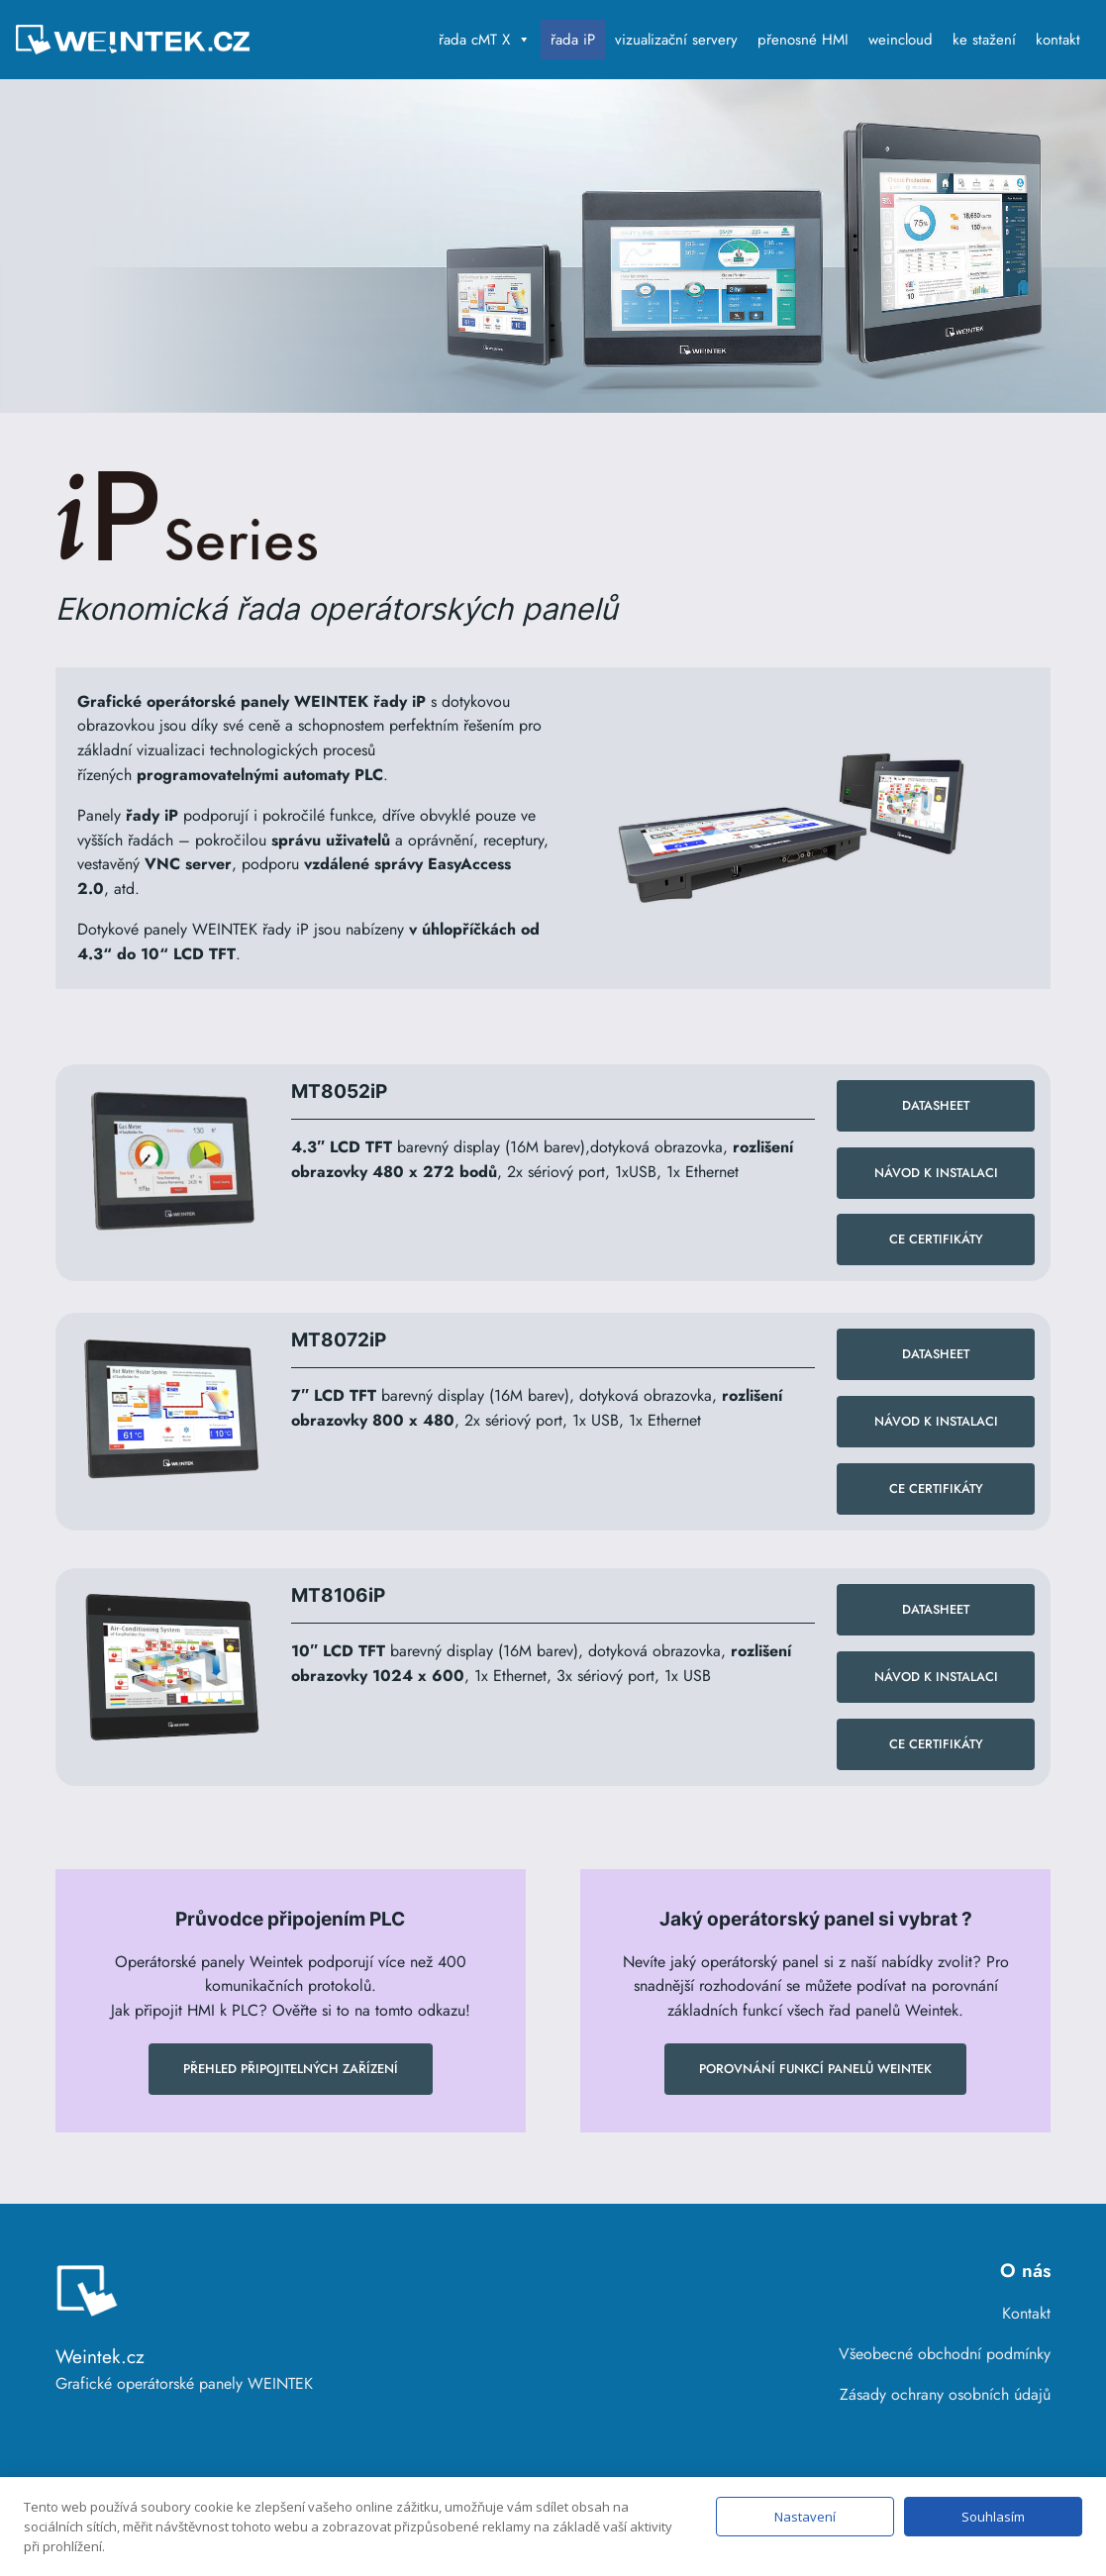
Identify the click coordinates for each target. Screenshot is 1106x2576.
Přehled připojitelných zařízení (290, 2068)
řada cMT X (485, 39)
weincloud (900, 39)
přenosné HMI (803, 39)
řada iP (573, 39)
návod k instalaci (936, 1676)
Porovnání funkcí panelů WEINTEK (815, 2068)
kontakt (1058, 39)
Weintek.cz (100, 2356)
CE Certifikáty (936, 1239)
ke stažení (984, 39)
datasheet (935, 1105)
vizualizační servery (676, 39)
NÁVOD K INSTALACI (936, 1172)
